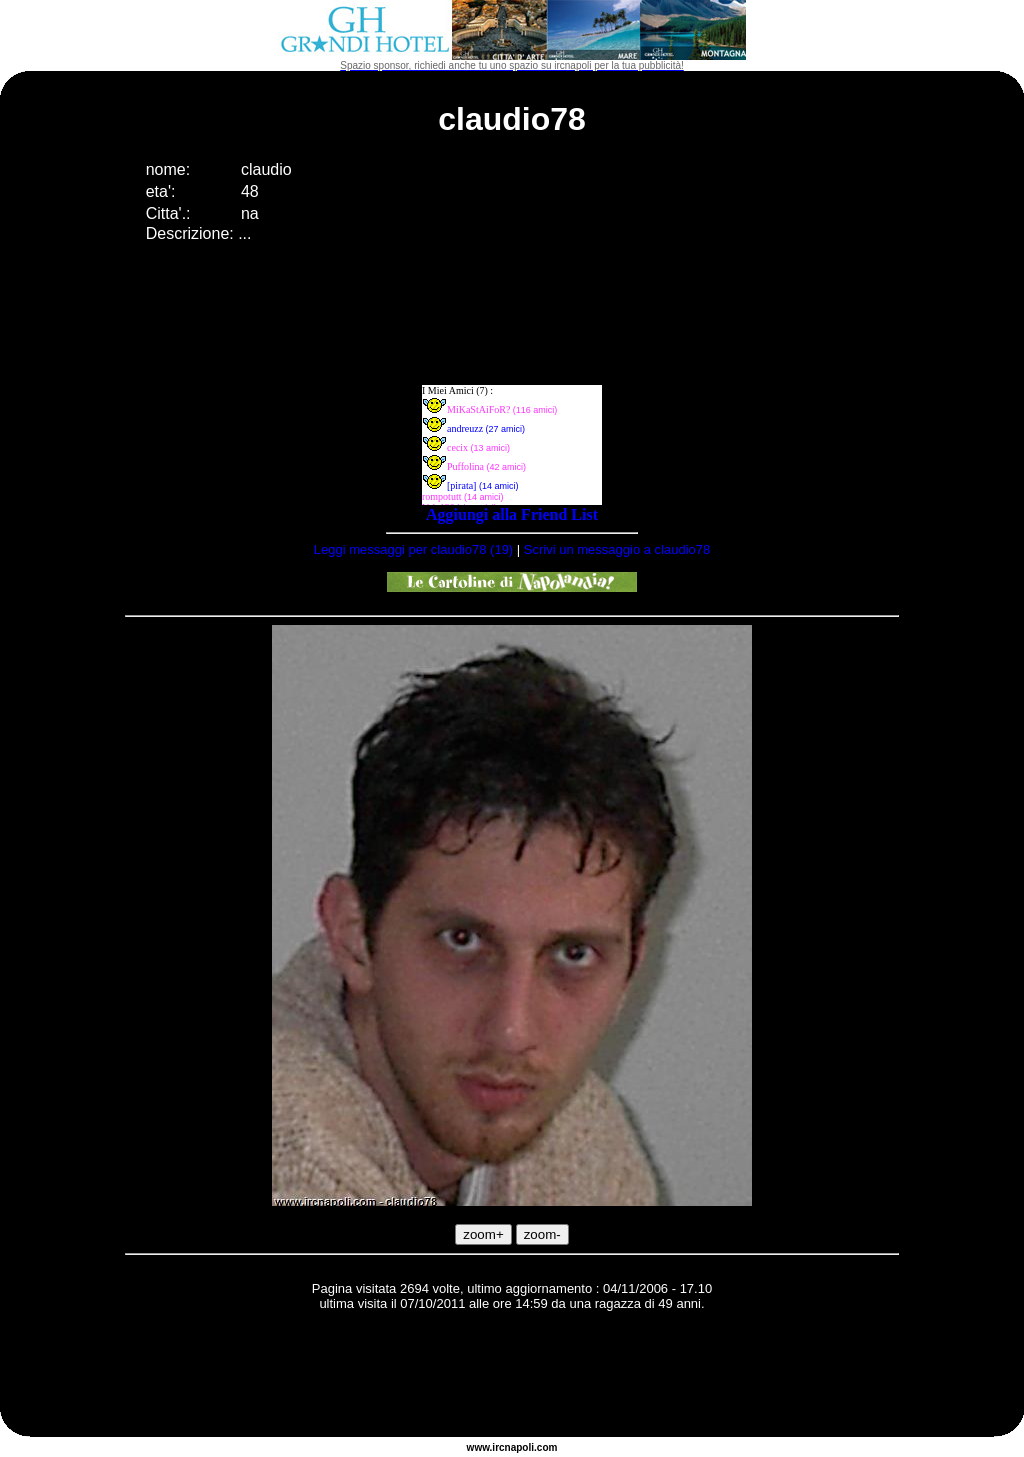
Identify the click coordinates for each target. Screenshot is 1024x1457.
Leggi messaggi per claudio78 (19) (413, 549)
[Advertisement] (512, 1377)
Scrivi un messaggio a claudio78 (617, 549)
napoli (519, 1447)
